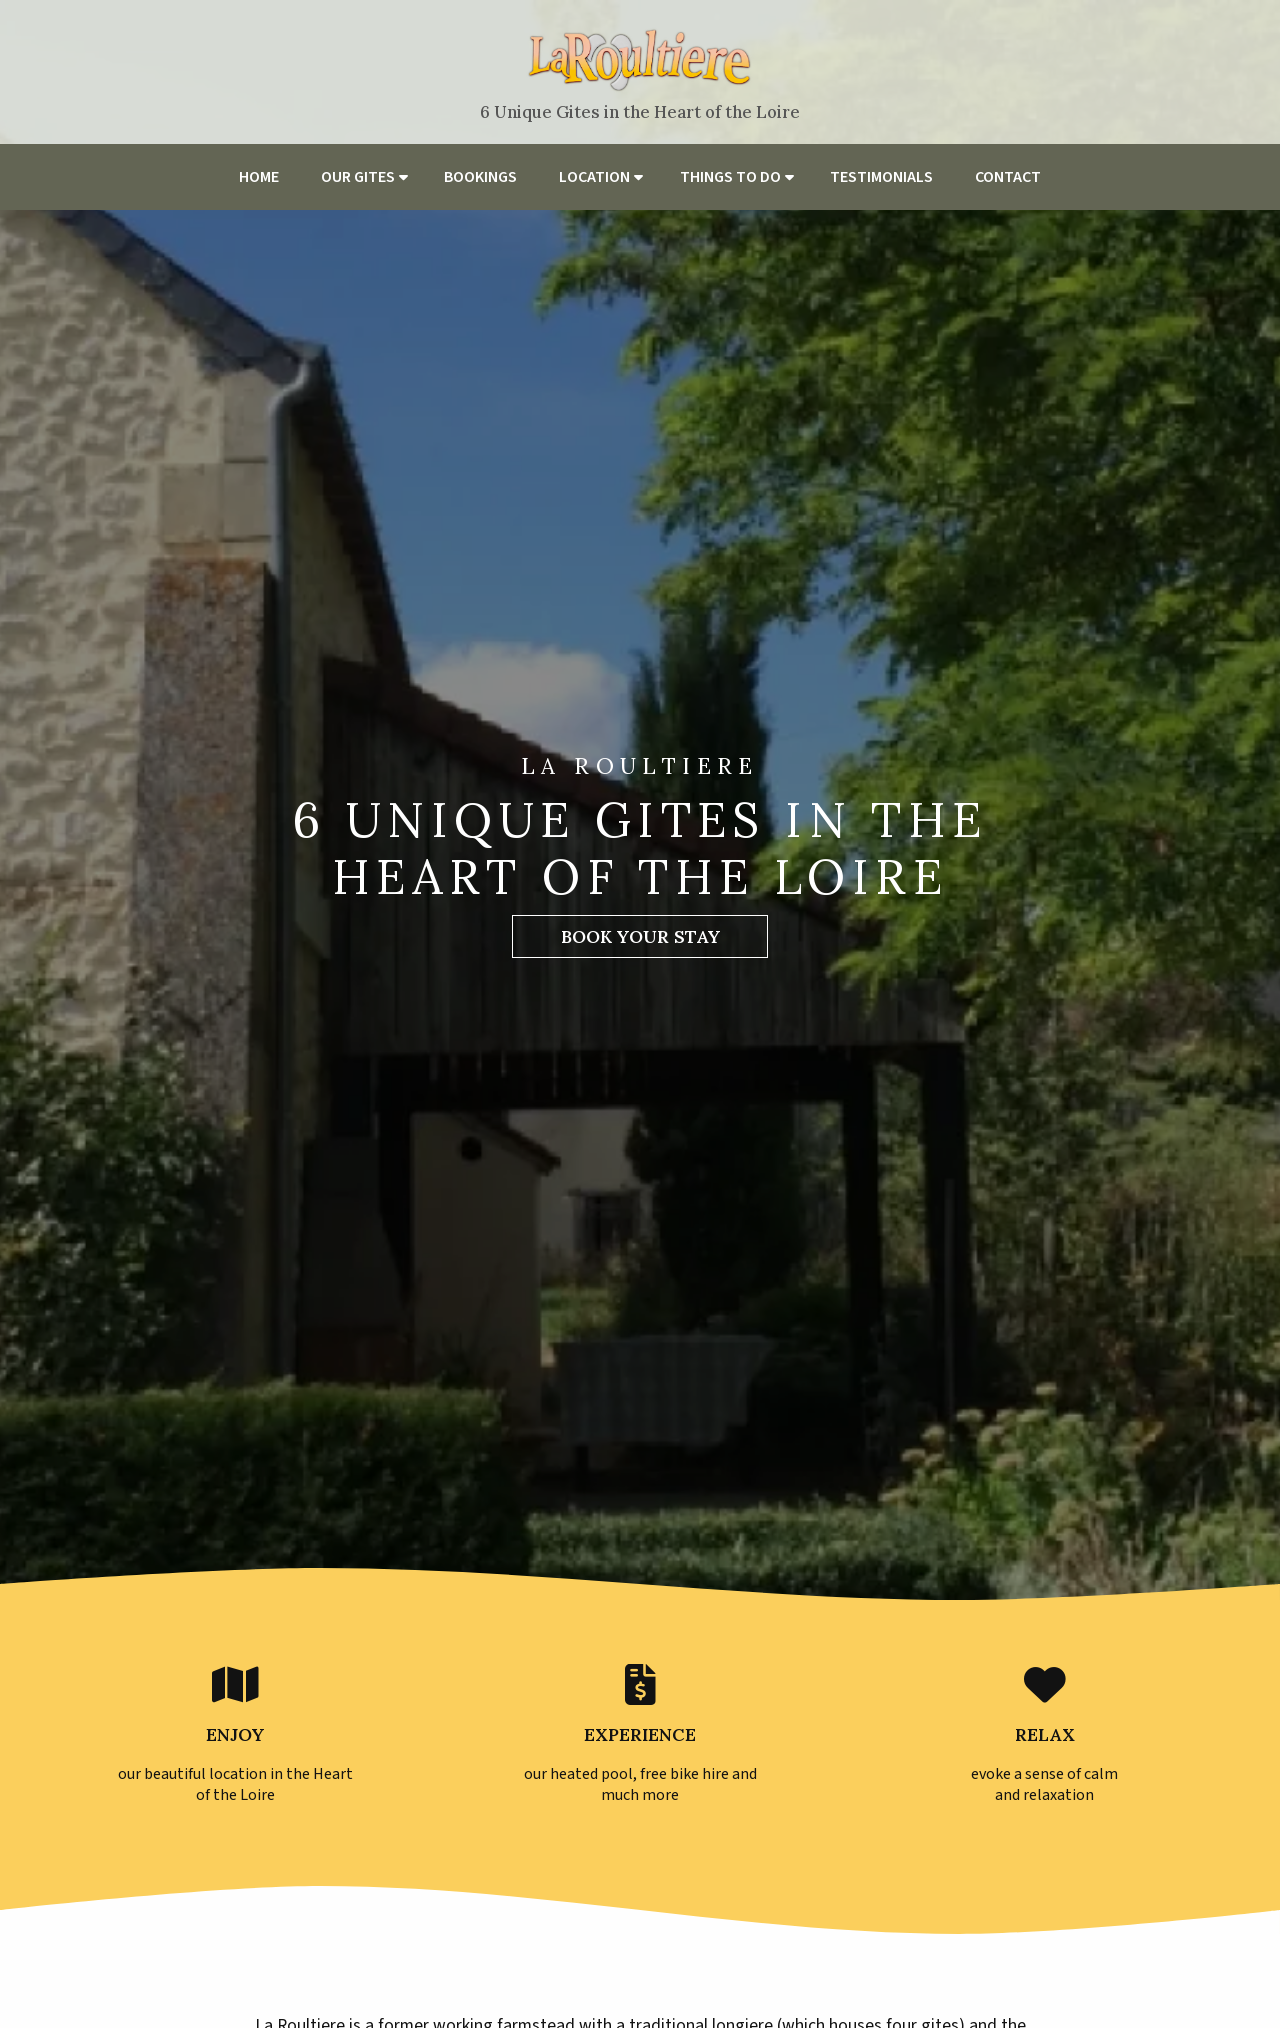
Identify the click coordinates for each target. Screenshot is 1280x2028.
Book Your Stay (640, 936)
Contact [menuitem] (1008, 177)
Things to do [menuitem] (730, 177)
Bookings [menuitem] (480, 177)
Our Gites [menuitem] (358, 177)
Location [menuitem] (594, 177)
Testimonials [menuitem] (881, 177)
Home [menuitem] (259, 177)
